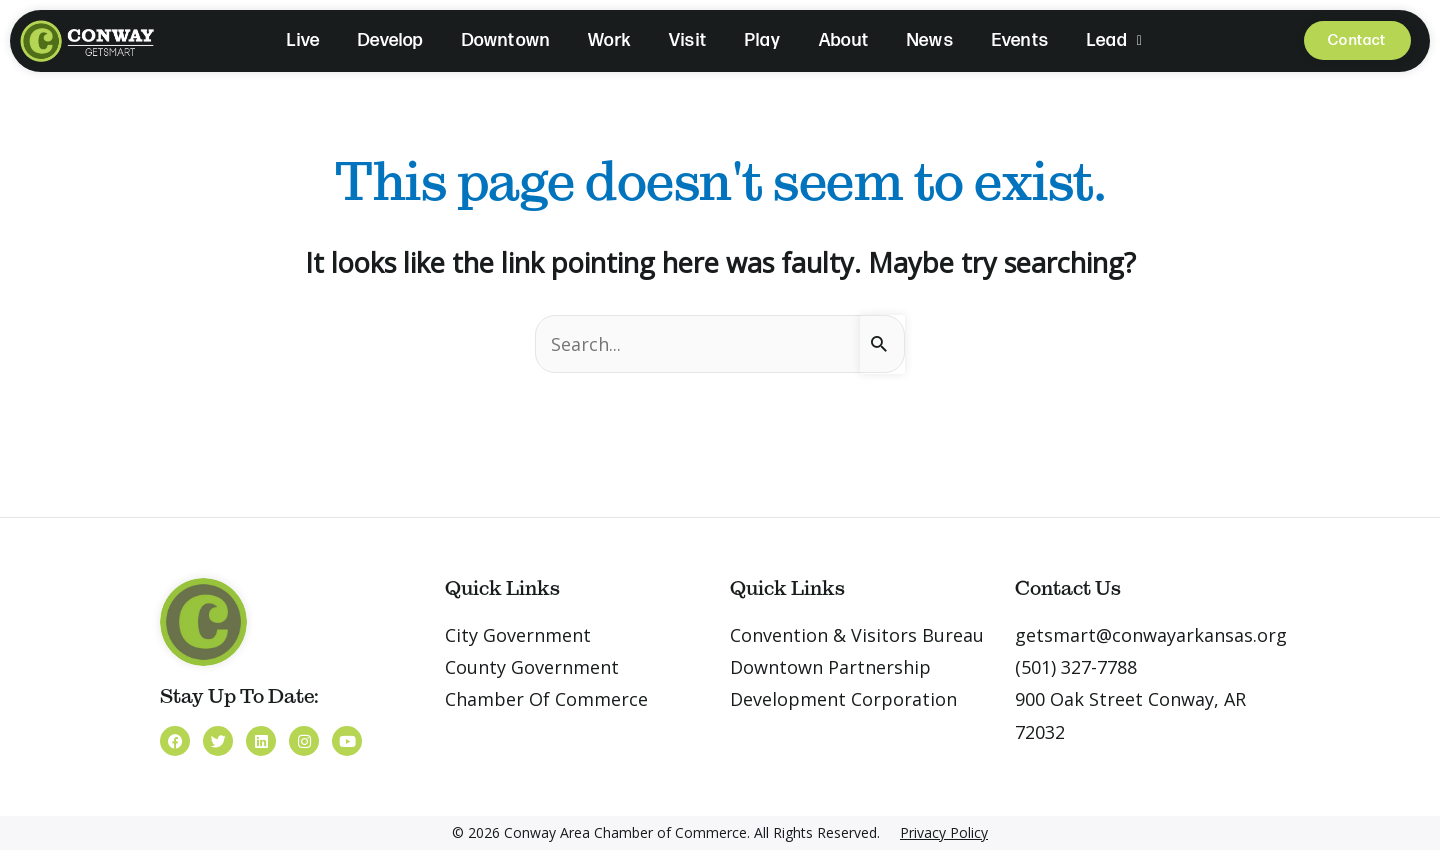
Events (1020, 41)
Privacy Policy (944, 832)
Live (303, 41)
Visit (688, 41)
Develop (390, 41)
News (930, 41)
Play (763, 41)
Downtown (506, 41)
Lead (1115, 41)
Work (609, 41)
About (844, 41)
